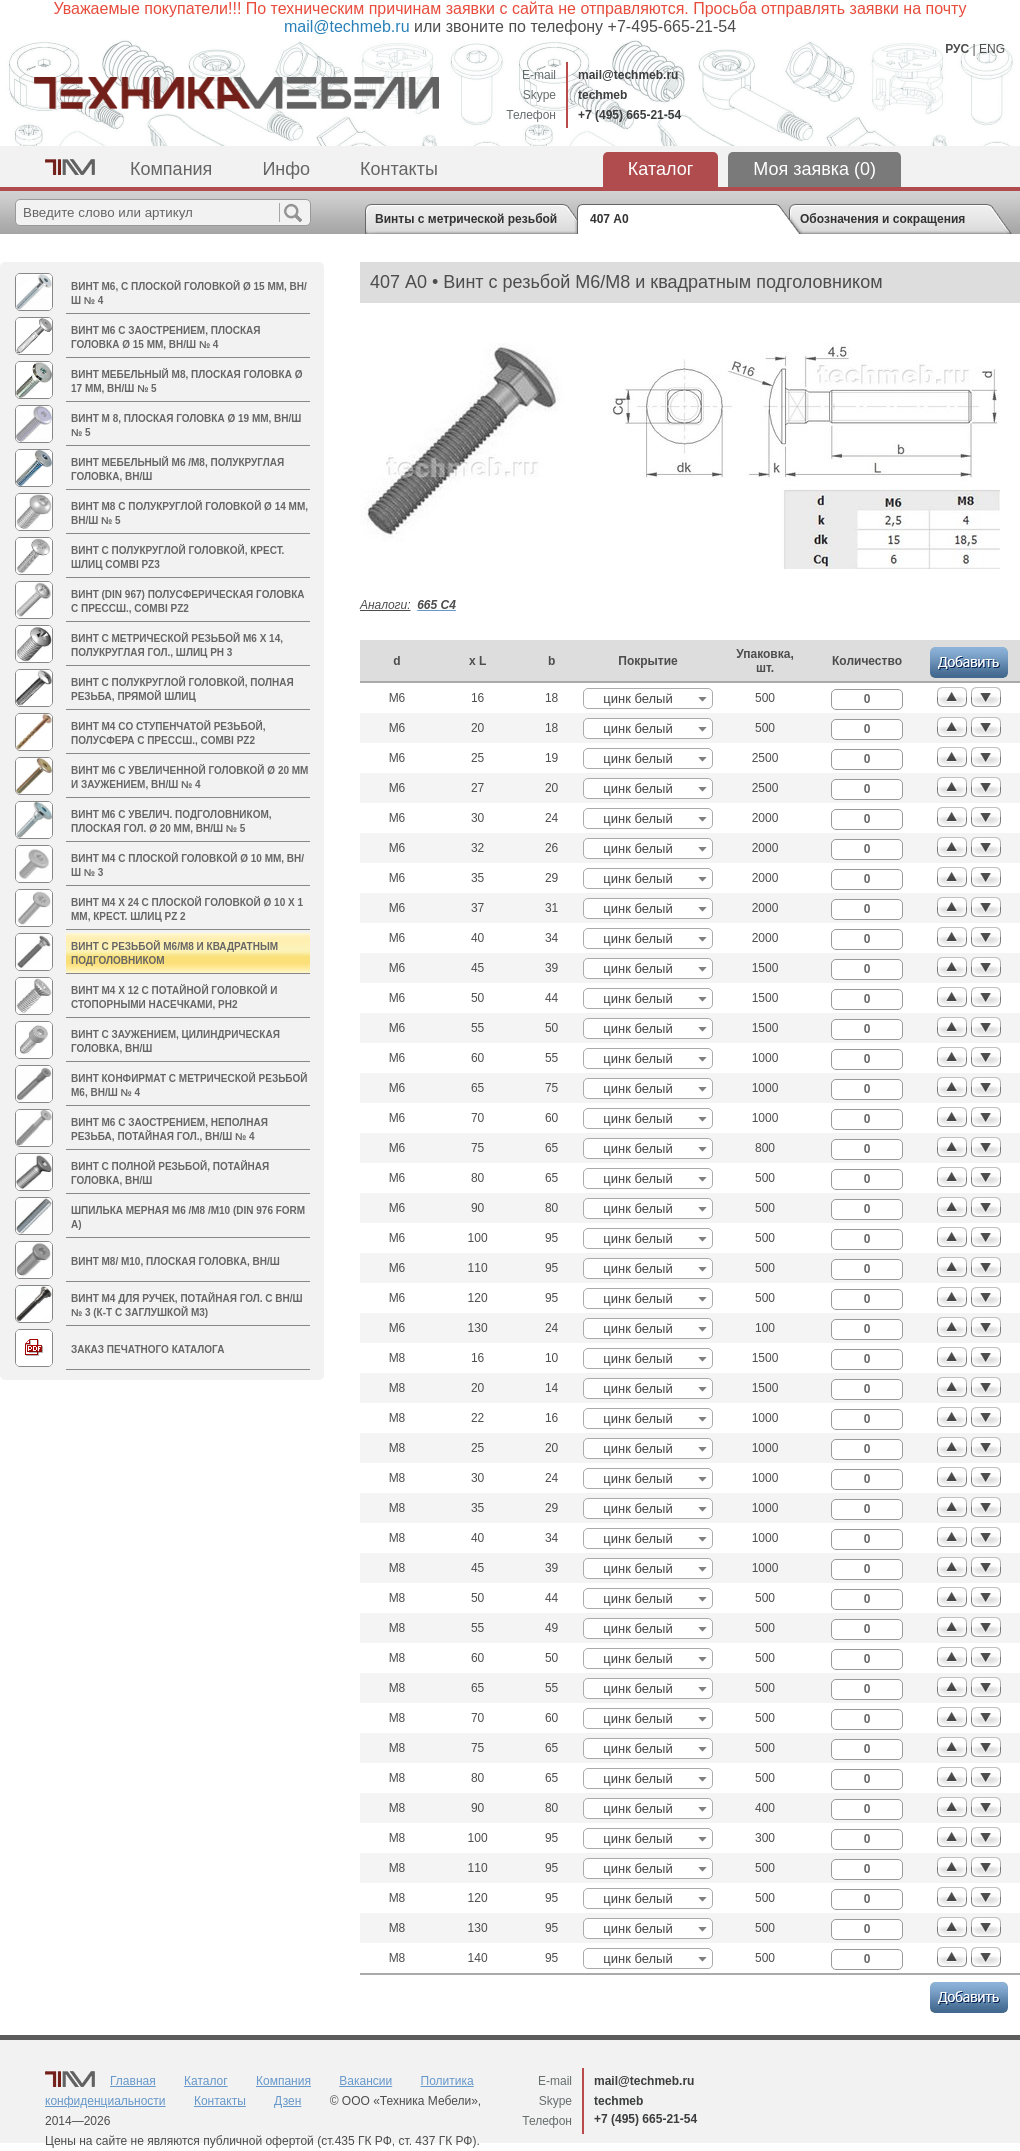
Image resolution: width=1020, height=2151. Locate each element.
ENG (992, 49)
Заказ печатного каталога (147, 1349)
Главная (133, 2081)
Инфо (286, 169)
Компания (171, 169)
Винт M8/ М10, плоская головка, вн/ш (175, 1261)
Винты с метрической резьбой (466, 219)
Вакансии (365, 2081)
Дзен (287, 2101)
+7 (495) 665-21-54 (629, 115)
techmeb (602, 95)
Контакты (399, 169)
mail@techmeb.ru (628, 75)
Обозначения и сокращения (882, 219)
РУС (957, 49)
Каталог (660, 169)
